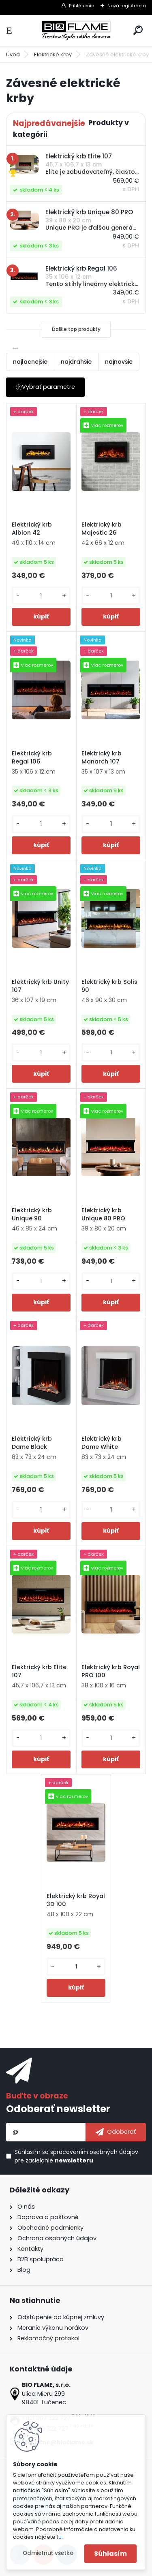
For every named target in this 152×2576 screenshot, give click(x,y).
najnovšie (119, 362)
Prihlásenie (81, 5)
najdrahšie (76, 362)
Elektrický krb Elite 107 (39, 1671)
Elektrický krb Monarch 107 (101, 757)
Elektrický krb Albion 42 (32, 528)
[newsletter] (116, 2132)
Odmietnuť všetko (48, 2553)
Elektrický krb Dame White (101, 1443)
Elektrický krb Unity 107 (40, 986)
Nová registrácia (126, 5)
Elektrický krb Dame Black (32, 1443)
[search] (138, 30)
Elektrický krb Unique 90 (32, 1214)
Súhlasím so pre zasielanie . (76, 2156)
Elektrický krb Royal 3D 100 (76, 1900)
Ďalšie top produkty (76, 329)
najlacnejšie (30, 362)
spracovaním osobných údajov (94, 2152)
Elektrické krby (53, 54)
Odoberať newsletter (58, 2108)
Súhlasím (110, 2553)
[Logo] (76, 30)
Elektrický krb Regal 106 (32, 757)
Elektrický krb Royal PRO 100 (110, 1671)
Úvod (13, 54)
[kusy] (41, 595)
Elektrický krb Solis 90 (109, 986)
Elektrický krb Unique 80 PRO (103, 1214)
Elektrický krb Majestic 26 (101, 528)
